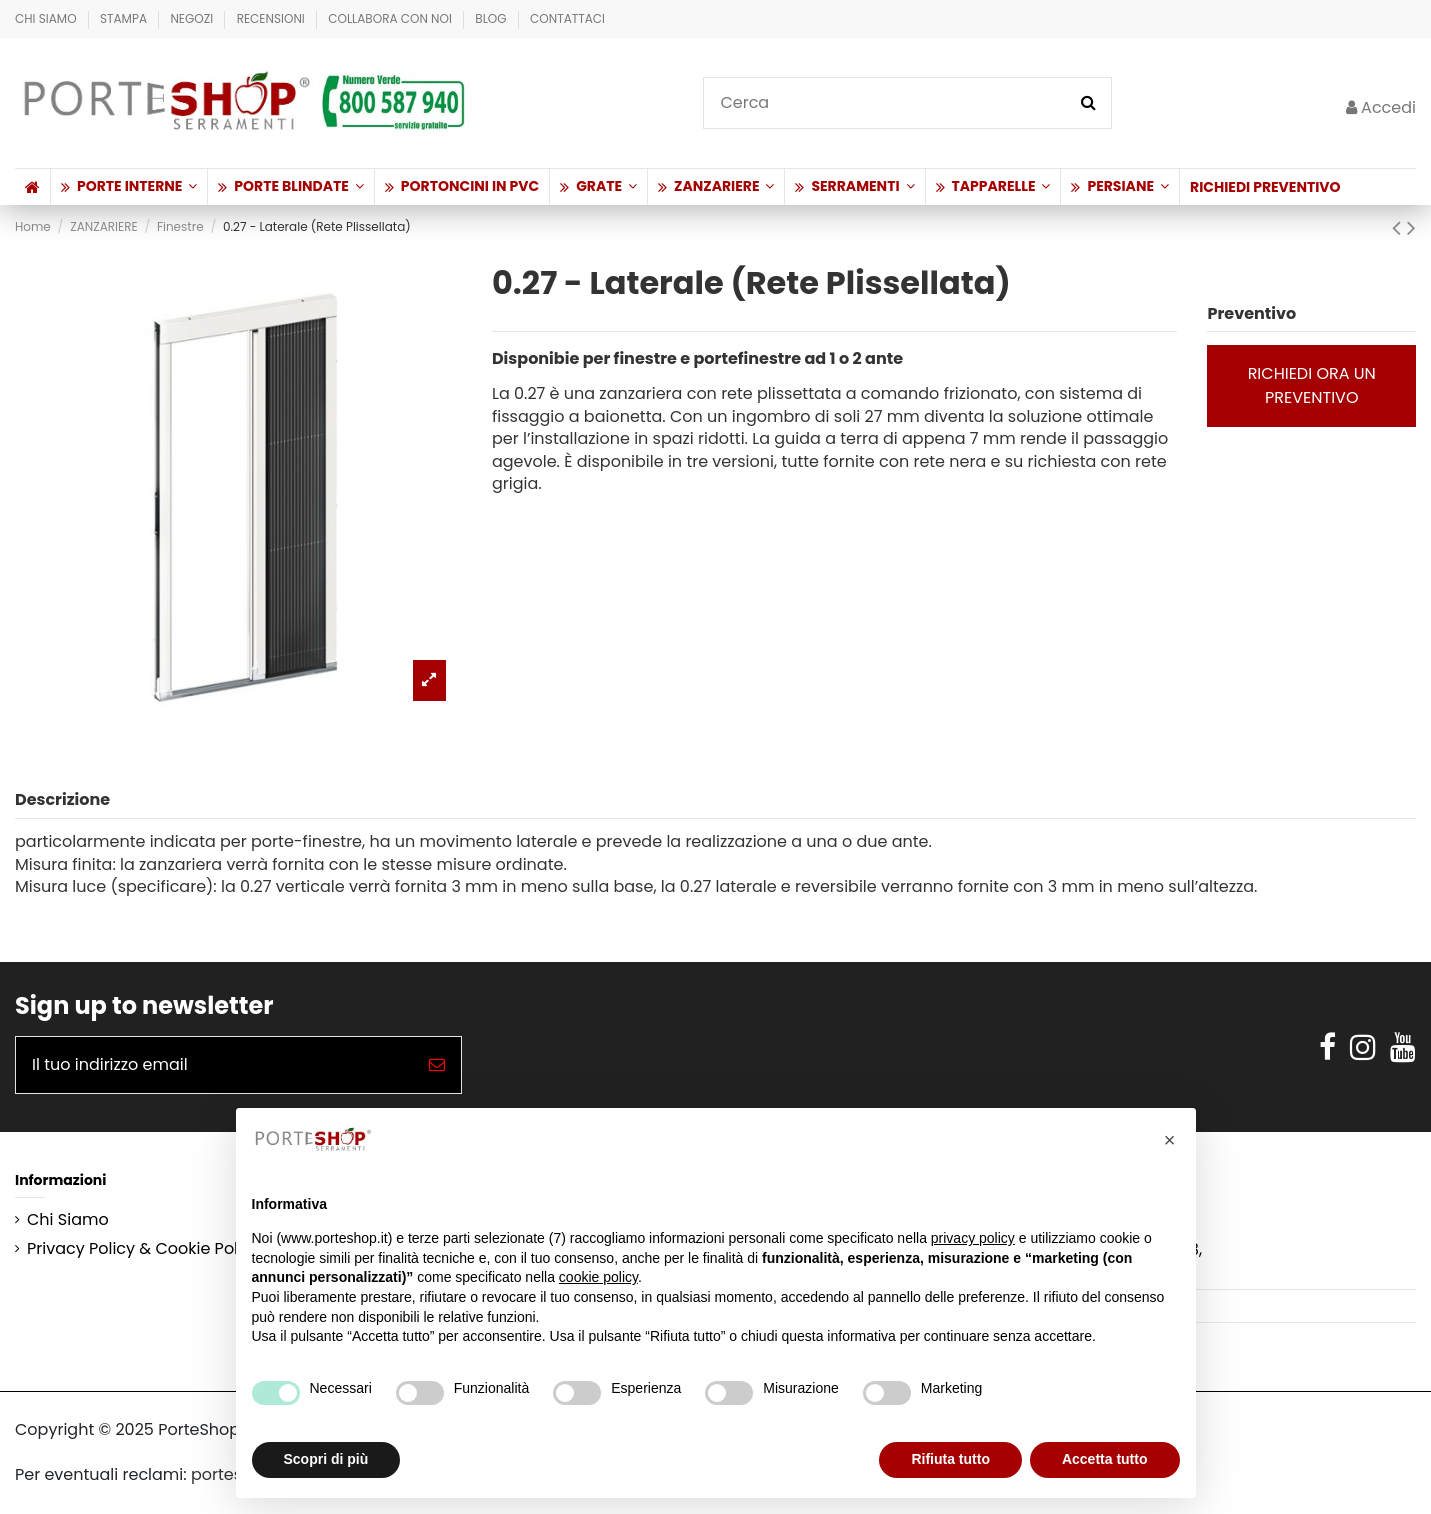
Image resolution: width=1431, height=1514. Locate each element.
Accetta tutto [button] (1105, 1459)
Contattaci (567, 18)
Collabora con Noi (391, 18)
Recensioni (272, 18)
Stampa (125, 18)
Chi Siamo (47, 18)
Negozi (193, 18)
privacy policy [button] (973, 1238)
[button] (128, 187)
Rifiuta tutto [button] (950, 1459)
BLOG (492, 18)
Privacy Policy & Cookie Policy (144, 1249)
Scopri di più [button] (326, 1459)
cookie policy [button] (598, 1277)
